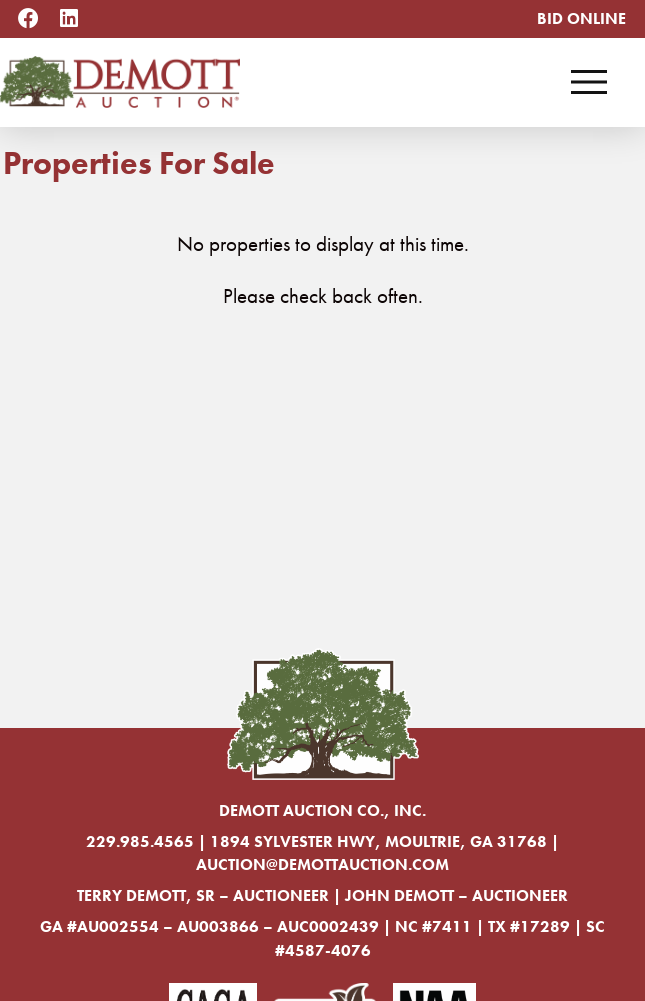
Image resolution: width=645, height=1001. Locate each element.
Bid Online (581, 18)
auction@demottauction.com (322, 864)
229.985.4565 (140, 841)
